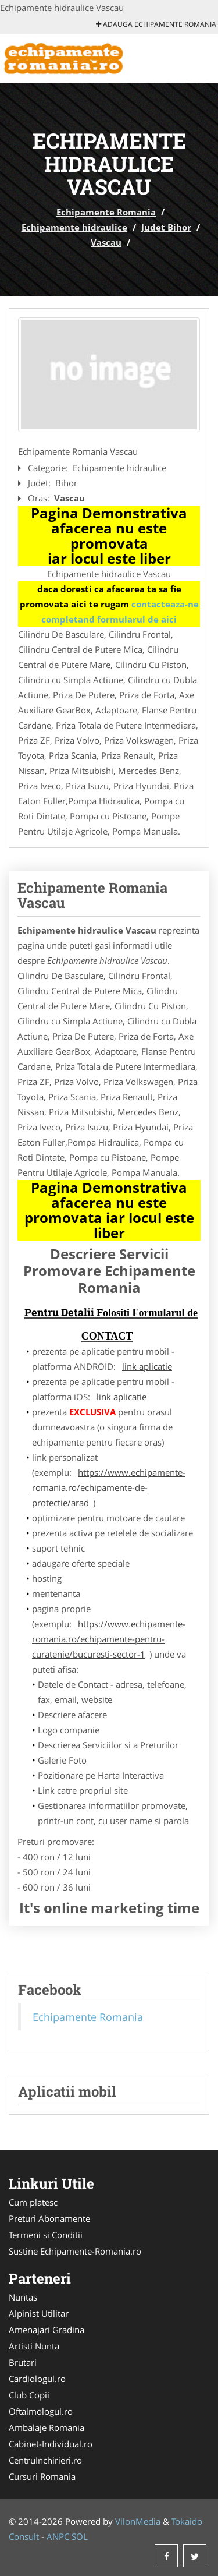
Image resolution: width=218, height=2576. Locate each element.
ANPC (58, 2536)
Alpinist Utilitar (39, 2313)
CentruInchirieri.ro (45, 2460)
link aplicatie (147, 1366)
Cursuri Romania (42, 2476)
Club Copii (29, 2395)
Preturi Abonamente (49, 2218)
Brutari (23, 2362)
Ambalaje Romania (46, 2427)
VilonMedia (137, 2521)
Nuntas (23, 2297)
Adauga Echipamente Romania (156, 24)
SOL (80, 2536)
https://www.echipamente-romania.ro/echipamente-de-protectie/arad (108, 1487)
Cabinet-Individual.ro (50, 2444)
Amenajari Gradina (46, 2329)
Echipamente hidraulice (74, 227)
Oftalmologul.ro (41, 2411)
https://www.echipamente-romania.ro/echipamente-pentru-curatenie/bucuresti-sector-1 (108, 1639)
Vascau (106, 242)
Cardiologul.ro (37, 2378)
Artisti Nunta (34, 2346)
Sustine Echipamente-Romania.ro (75, 2251)
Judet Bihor (166, 227)
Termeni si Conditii (46, 2234)
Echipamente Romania (106, 212)
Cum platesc (33, 2202)
